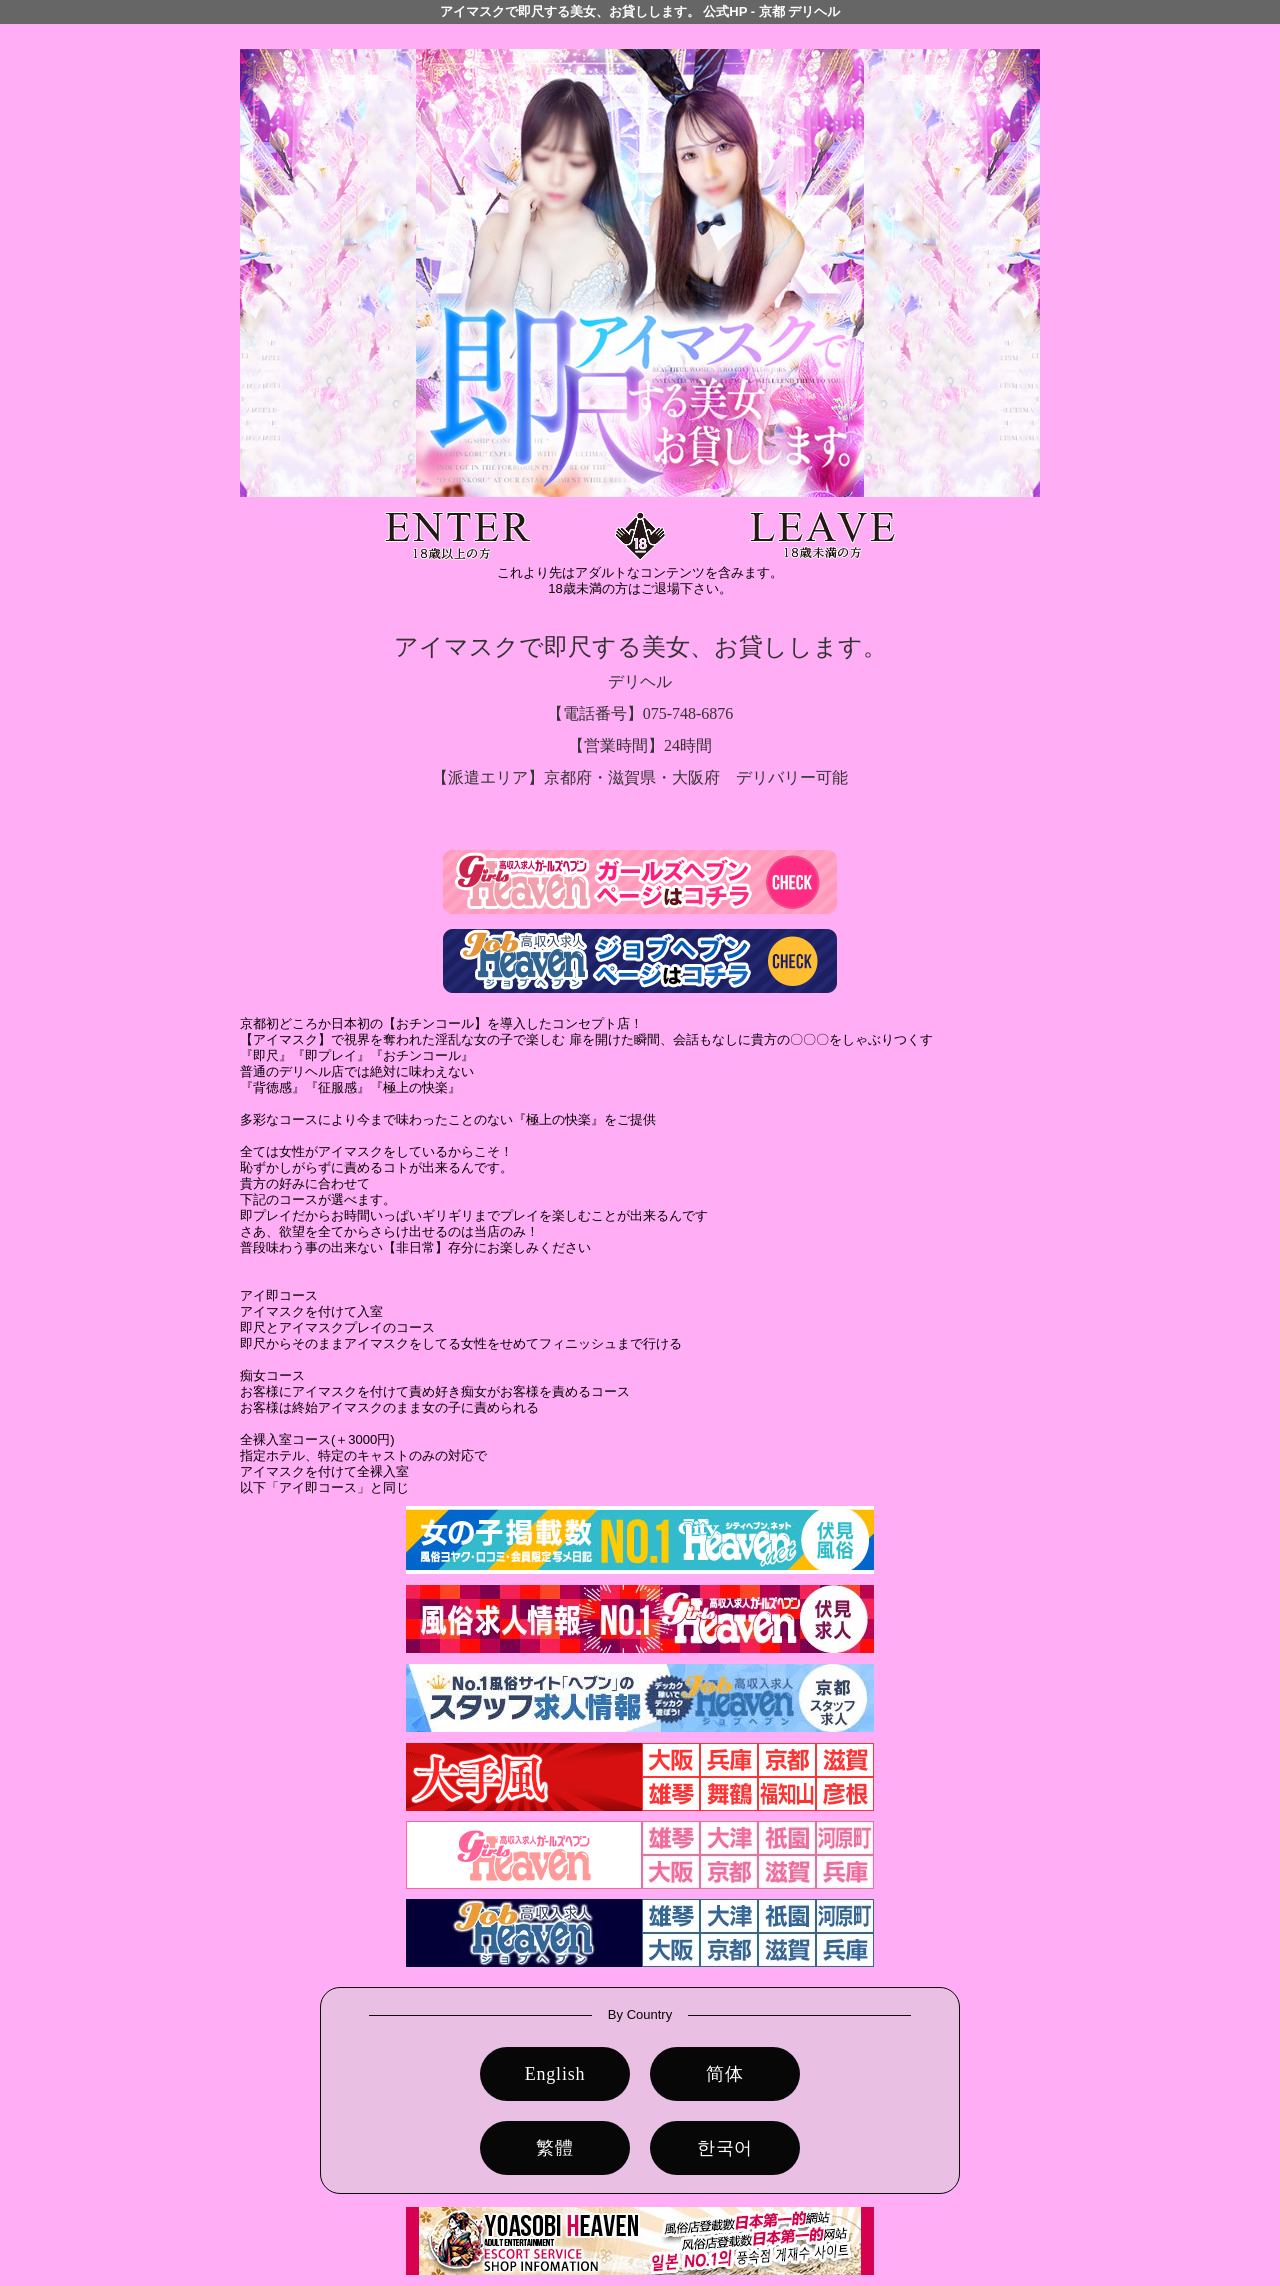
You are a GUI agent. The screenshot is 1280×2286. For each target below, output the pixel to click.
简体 (725, 2074)
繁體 (555, 2148)
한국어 (725, 2148)
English (555, 2074)
